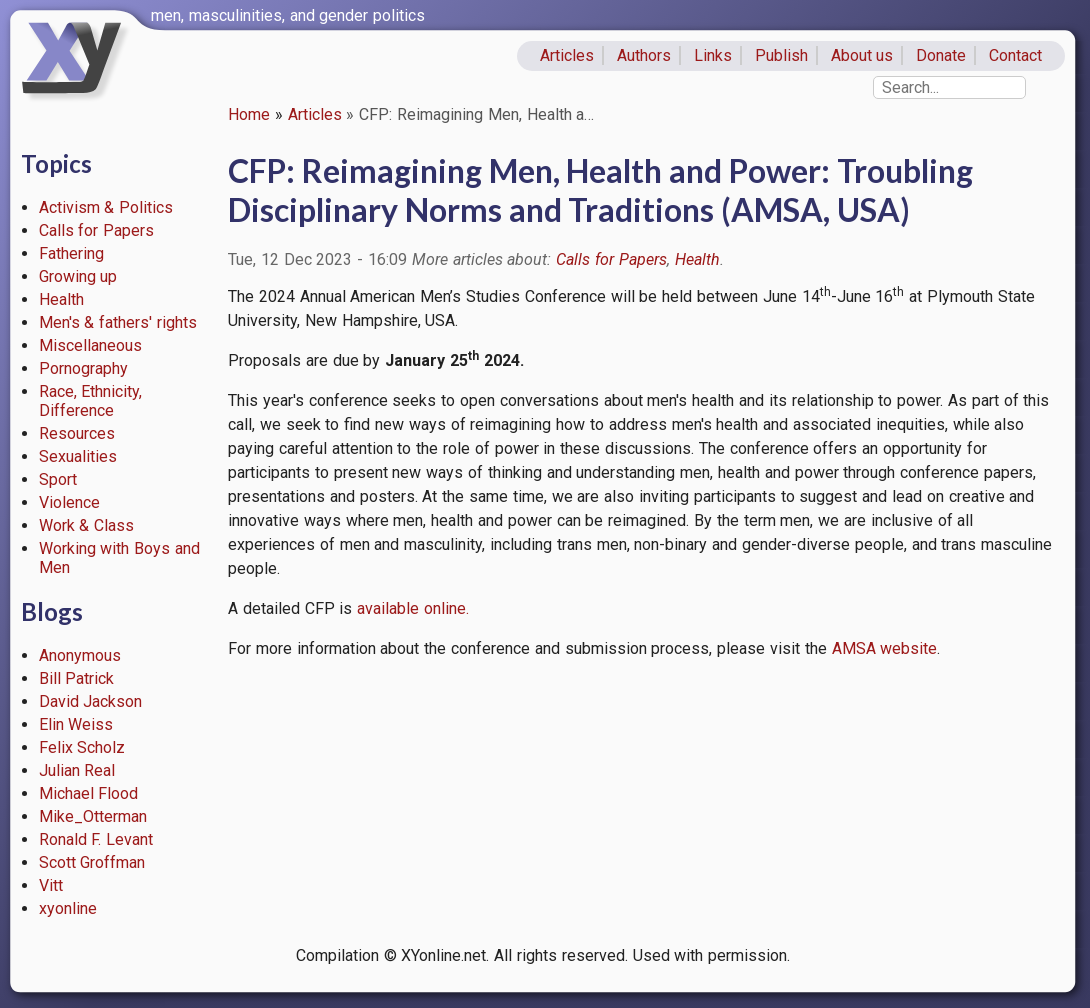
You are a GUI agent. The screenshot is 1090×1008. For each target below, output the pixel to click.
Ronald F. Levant (96, 839)
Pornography (83, 368)
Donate (941, 55)
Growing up (78, 276)
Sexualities (78, 456)
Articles (567, 55)
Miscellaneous (90, 345)
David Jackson (91, 701)
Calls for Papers (97, 230)
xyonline (68, 908)
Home (249, 114)
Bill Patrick (77, 678)
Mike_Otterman (93, 816)
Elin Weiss (76, 724)
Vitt (51, 885)
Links (713, 55)
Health (61, 299)
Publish (781, 55)
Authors (644, 55)
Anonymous (80, 655)
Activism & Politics (106, 207)
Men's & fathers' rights (118, 322)
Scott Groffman (92, 862)
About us (862, 55)
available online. (413, 608)
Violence (69, 502)
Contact (1015, 55)
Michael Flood (89, 793)
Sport (58, 479)
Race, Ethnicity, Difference (91, 401)
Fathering (71, 253)
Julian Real (77, 770)
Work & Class (87, 525)
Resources (77, 433)
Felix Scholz (82, 747)
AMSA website (885, 648)
